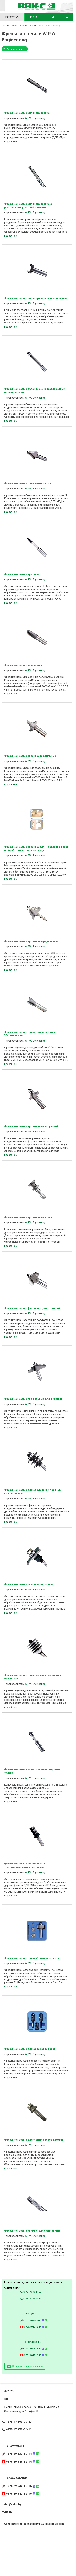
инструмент (31, 2313)
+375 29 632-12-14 (33, 2320)
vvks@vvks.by (11, 2504)
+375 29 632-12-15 (33, 2348)
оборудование (33, 2341)
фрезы (15, 25)
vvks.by (7, 2512)
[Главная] (37, 9)
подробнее (10, 141)
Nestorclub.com (54, 2523)
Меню (35, 16)
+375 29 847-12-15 (33, 2355)
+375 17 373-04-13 (30, 2298)
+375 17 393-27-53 (30, 2292)
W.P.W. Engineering (12, 49)
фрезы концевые (30, 25)
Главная (6, 25)
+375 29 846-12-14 (33, 2327)
